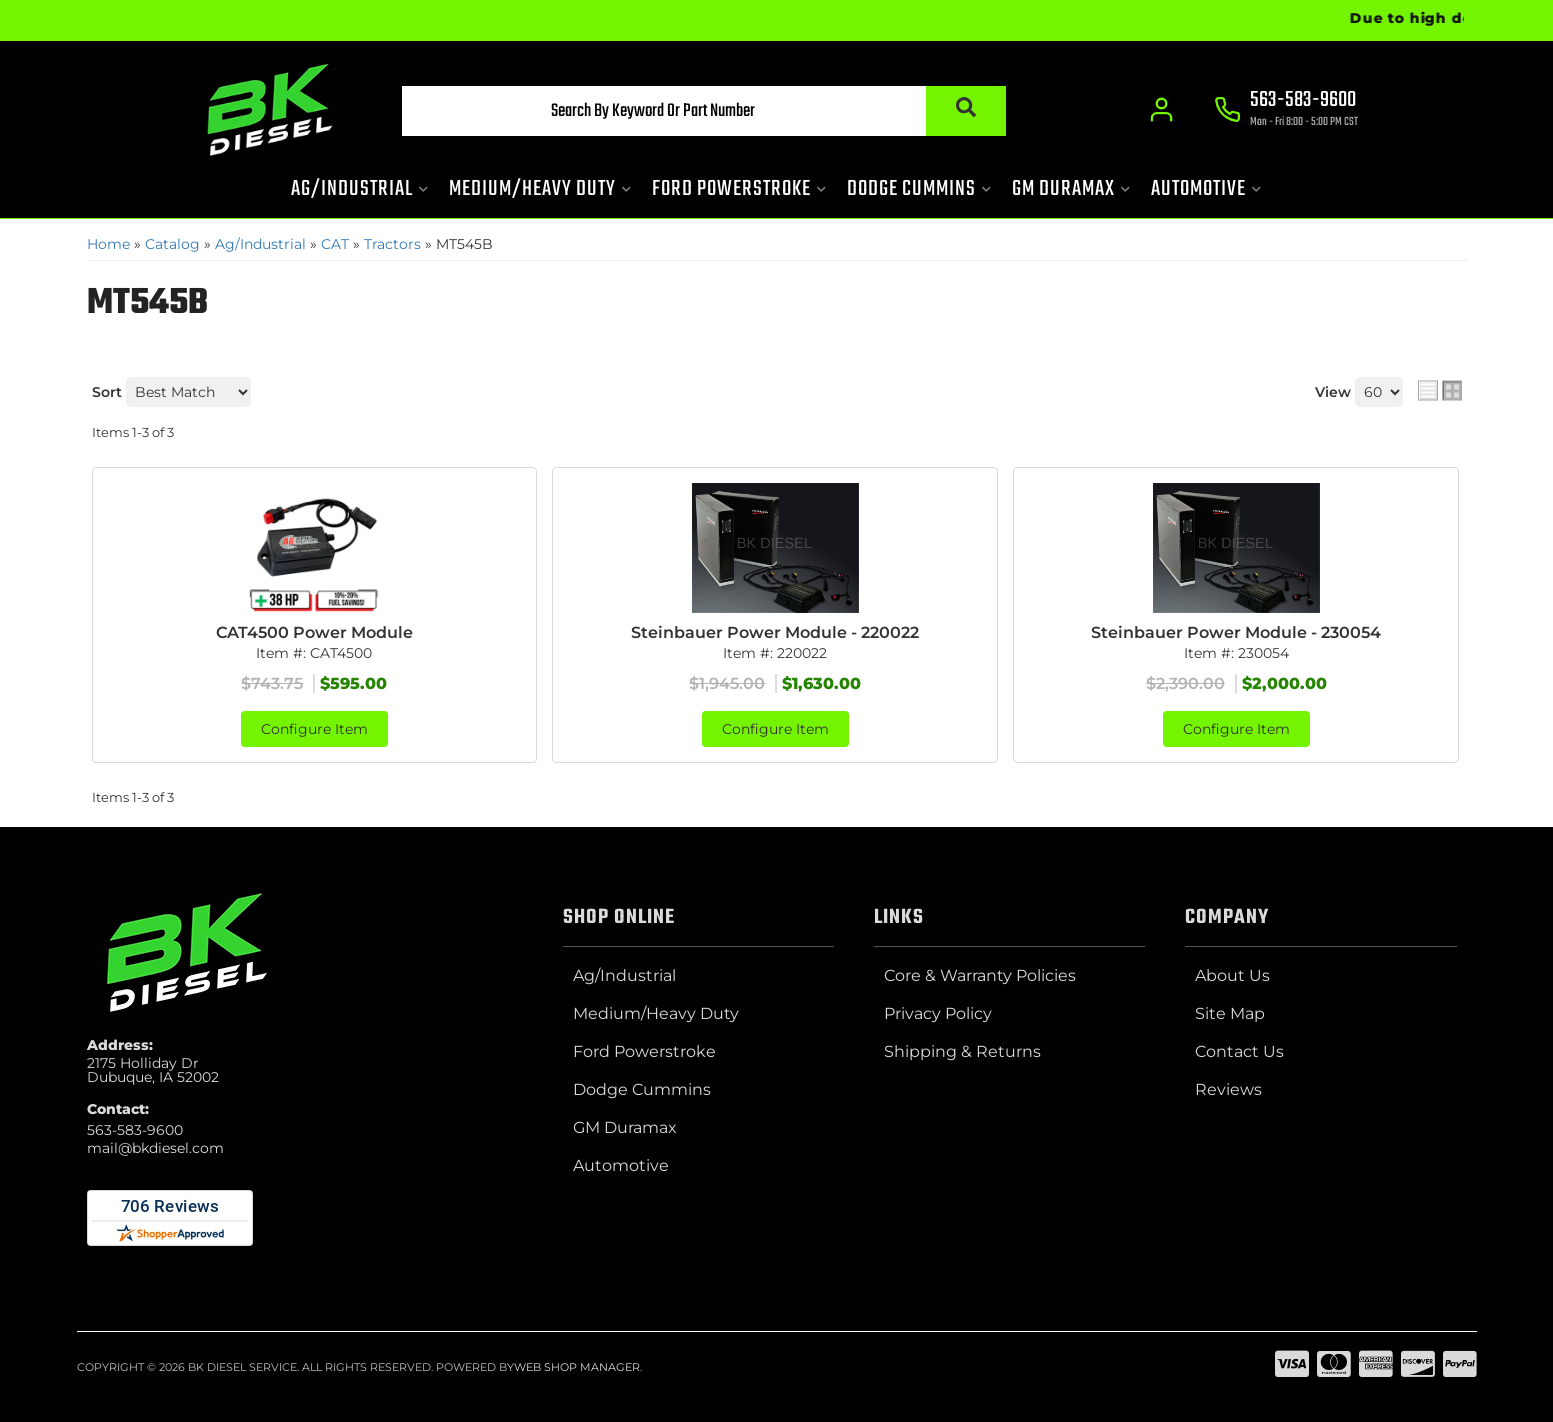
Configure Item (314, 729)
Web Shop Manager (577, 1367)
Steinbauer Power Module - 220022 (775, 632)
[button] (704, 111)
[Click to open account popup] (1162, 110)
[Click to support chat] (1287, 111)
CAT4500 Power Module (314, 632)
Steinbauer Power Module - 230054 (1236, 632)
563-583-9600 (135, 1130)
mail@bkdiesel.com (155, 1148)
